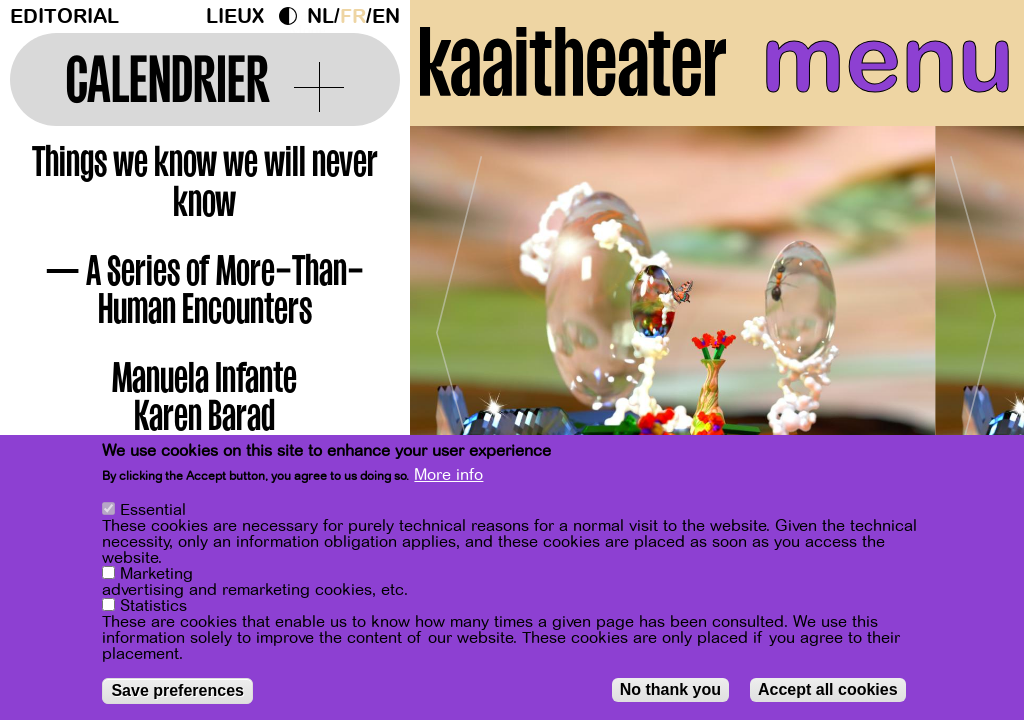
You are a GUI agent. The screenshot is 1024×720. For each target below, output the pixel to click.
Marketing (156, 574)
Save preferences (177, 690)
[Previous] (460, 324)
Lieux (235, 16)
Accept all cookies (828, 689)
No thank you (670, 689)
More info (448, 475)
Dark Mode (293, 16)
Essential (153, 510)
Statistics (153, 606)
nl (320, 16)
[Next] (974, 324)
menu (887, 60)
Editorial (64, 16)
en (386, 16)
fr (353, 16)
